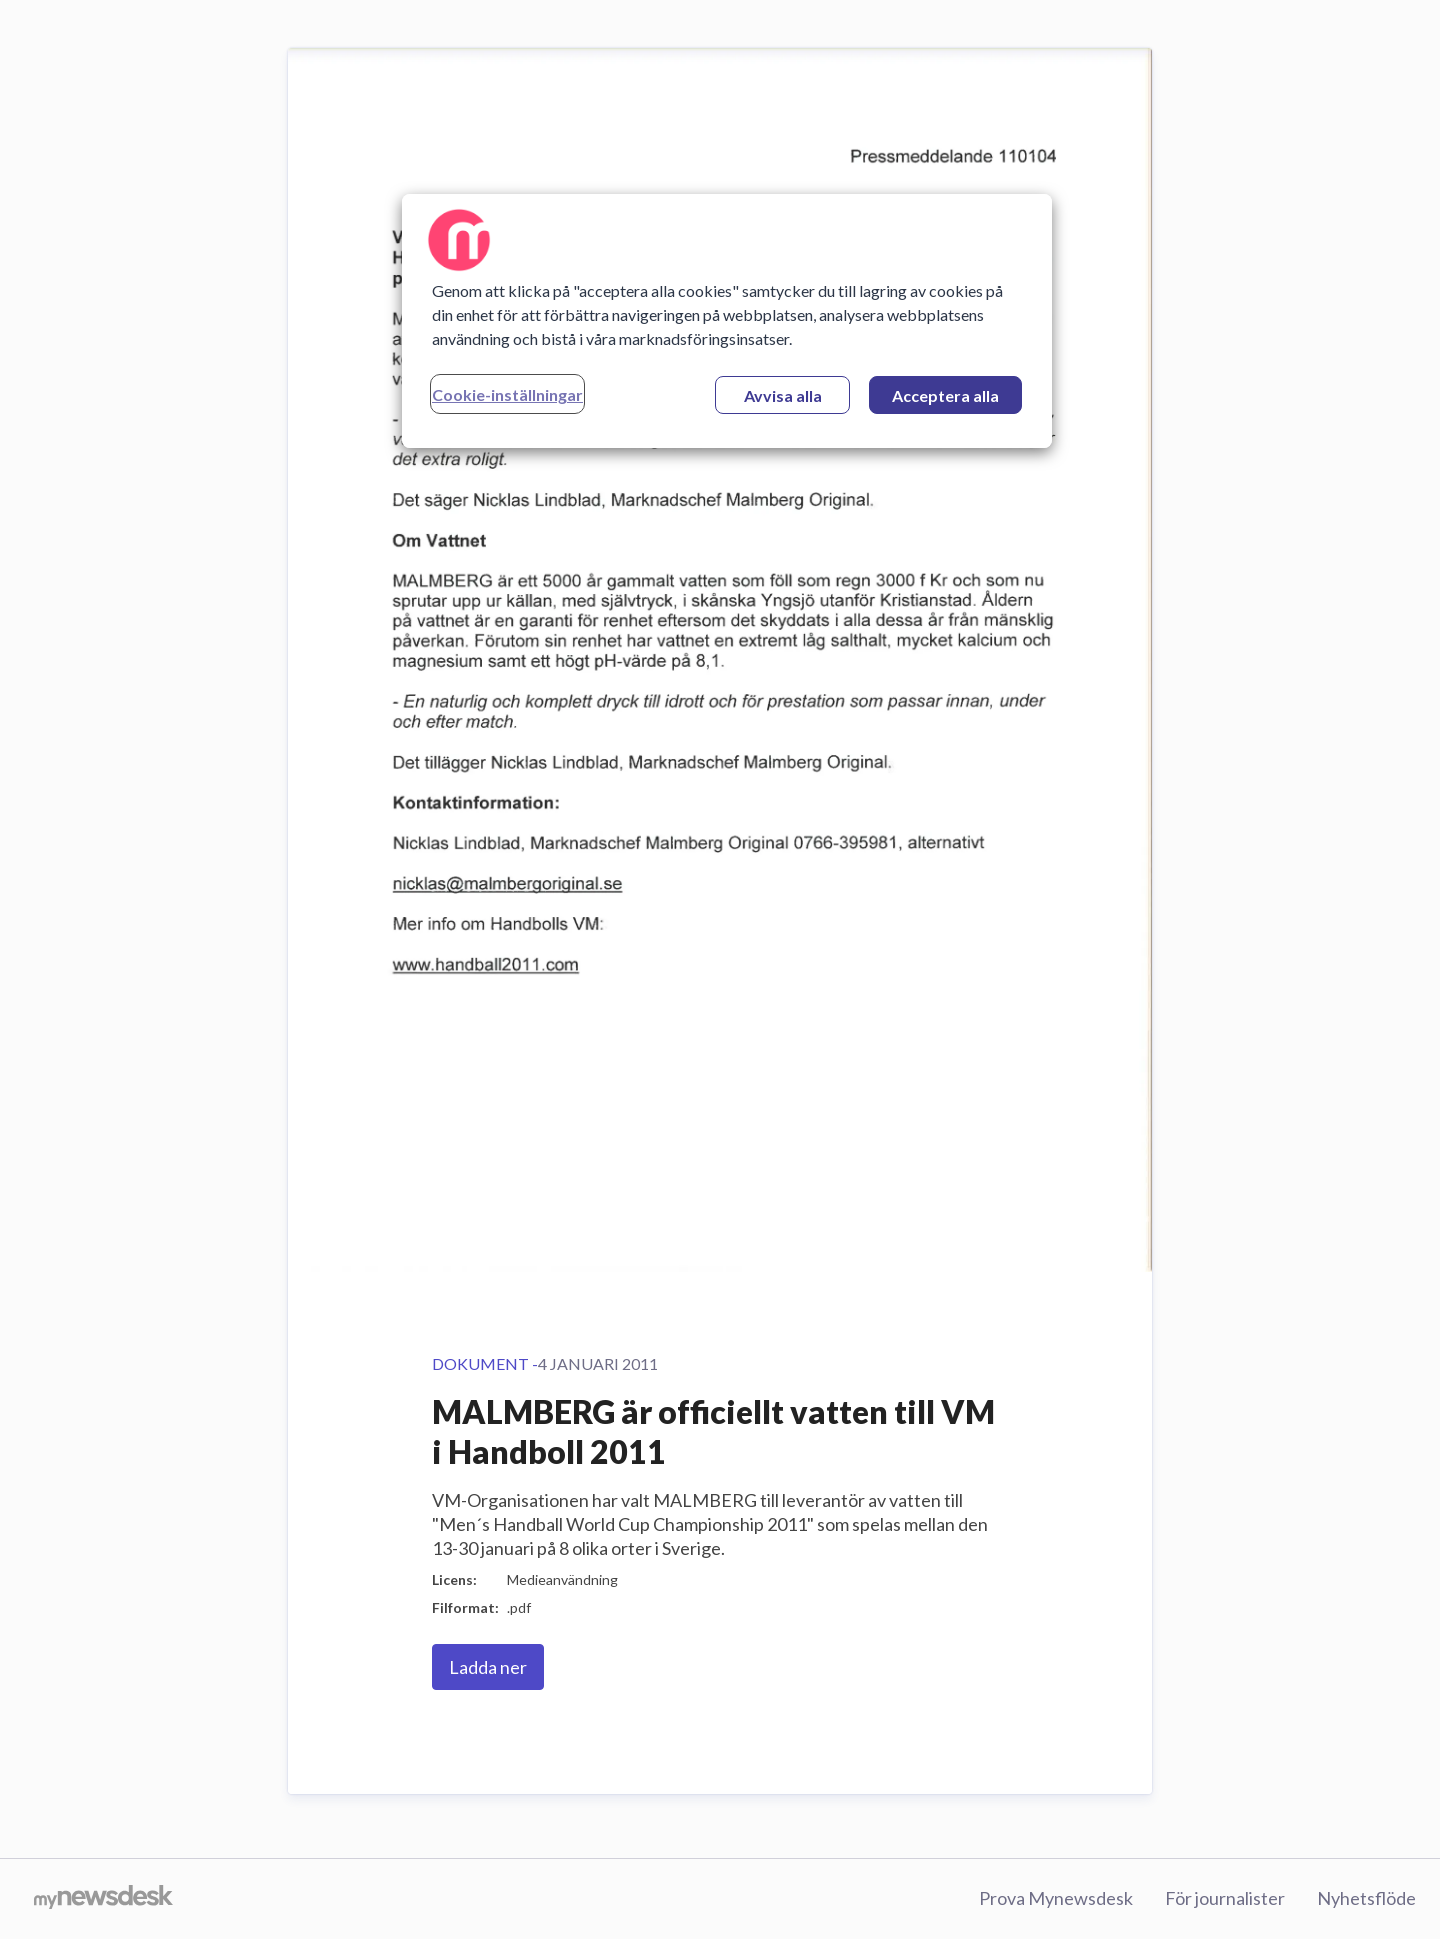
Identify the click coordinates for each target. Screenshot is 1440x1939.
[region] (727, 321)
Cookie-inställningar (507, 394)
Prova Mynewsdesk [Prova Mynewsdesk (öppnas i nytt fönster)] (1056, 1898)
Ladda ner (488, 1667)
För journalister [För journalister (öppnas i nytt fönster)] (1225, 1898)
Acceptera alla (945, 395)
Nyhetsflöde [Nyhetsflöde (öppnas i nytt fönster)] (1366, 1898)
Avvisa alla (783, 395)
